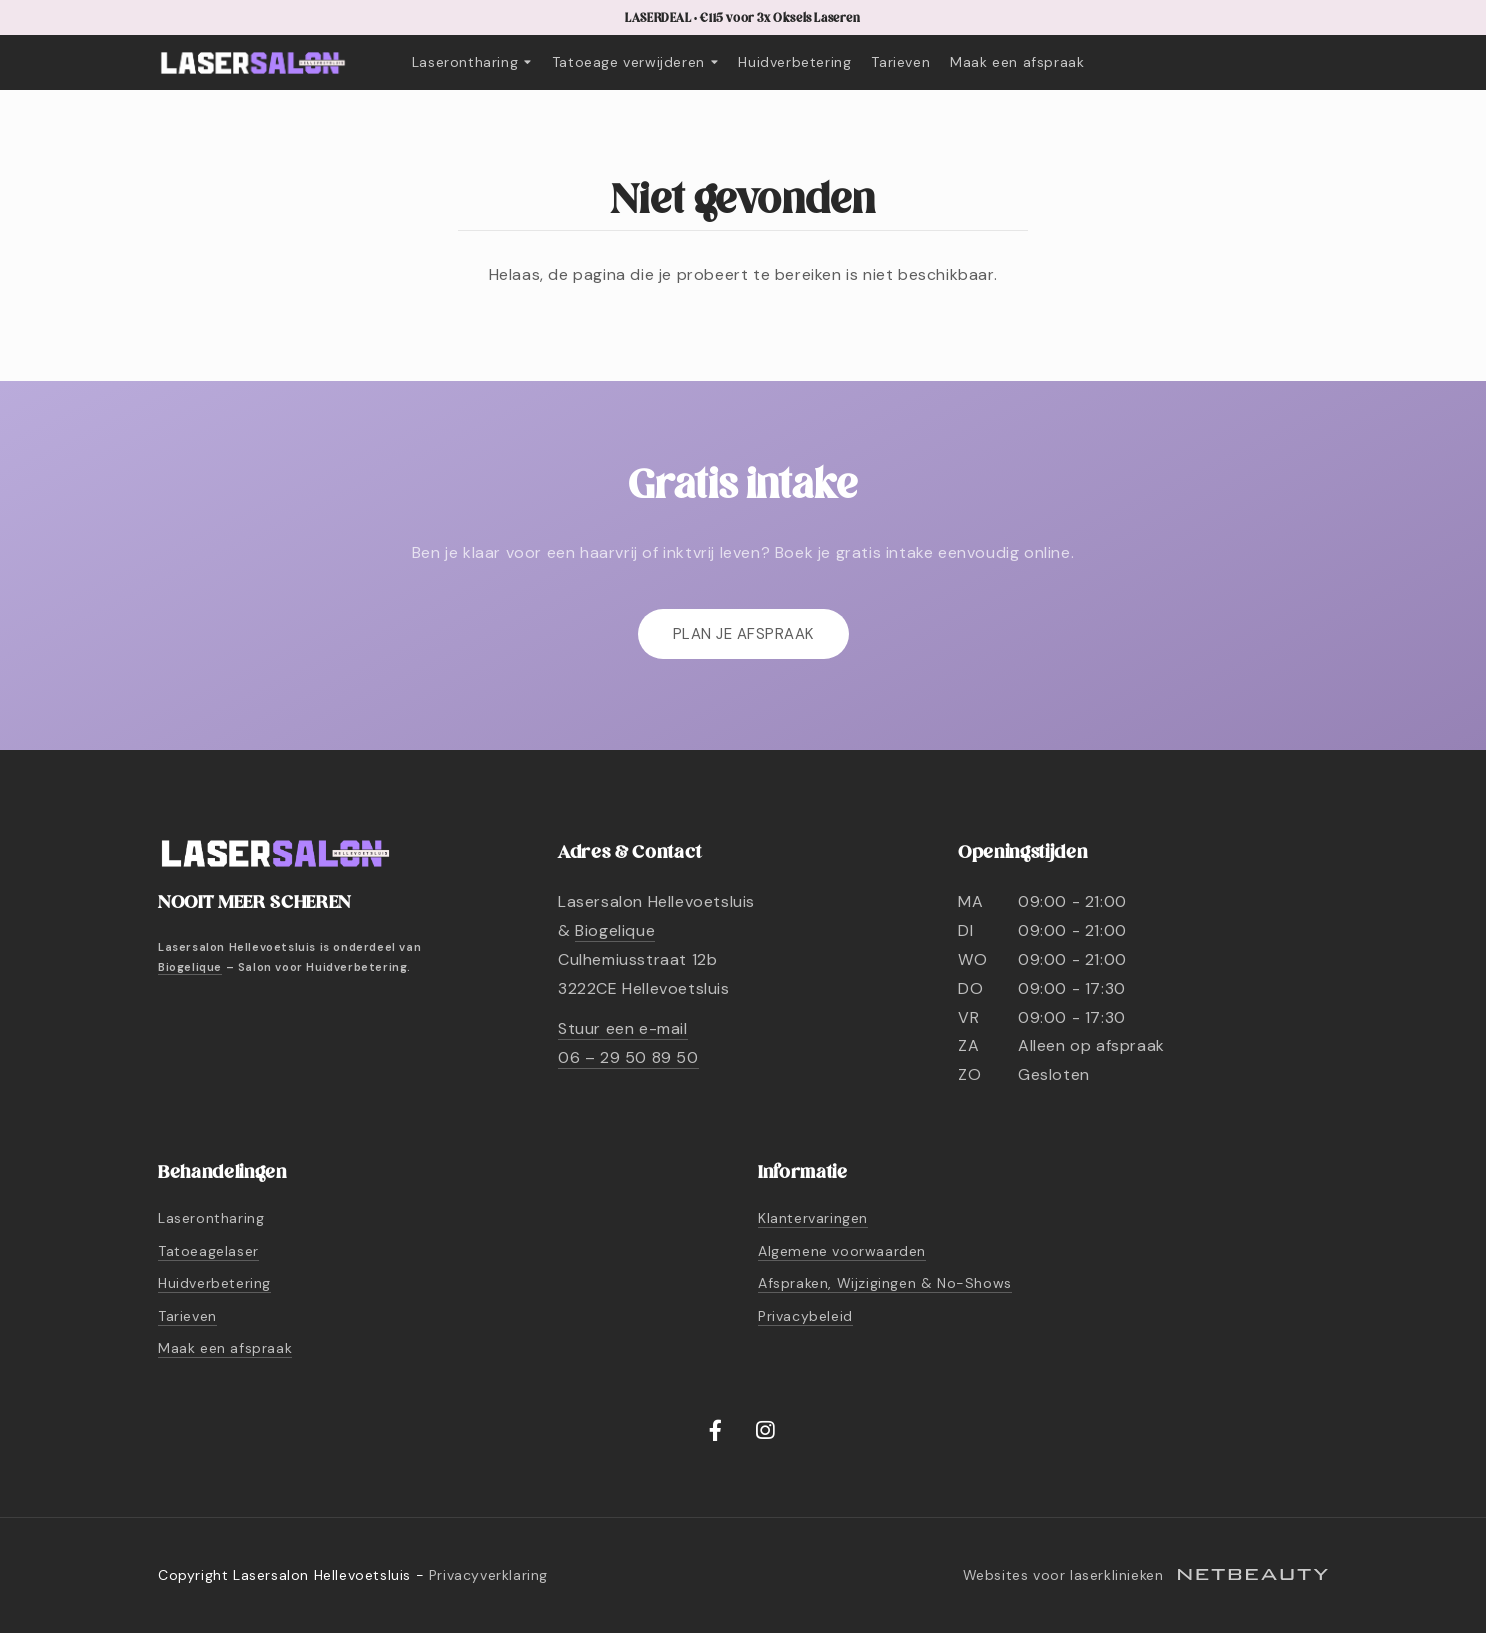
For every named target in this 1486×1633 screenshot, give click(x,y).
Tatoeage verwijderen (635, 62)
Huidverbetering (794, 62)
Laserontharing (472, 62)
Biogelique (190, 967)
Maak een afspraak (1017, 62)
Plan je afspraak (743, 634)
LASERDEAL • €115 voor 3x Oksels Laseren (742, 18)
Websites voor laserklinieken (1145, 1575)
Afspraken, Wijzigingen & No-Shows (885, 1283)
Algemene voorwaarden (842, 1251)
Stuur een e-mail (623, 1028)
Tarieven (900, 62)
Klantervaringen (813, 1218)
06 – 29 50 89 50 (628, 1057)
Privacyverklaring (488, 1575)
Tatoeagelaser (208, 1251)
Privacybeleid (805, 1316)
